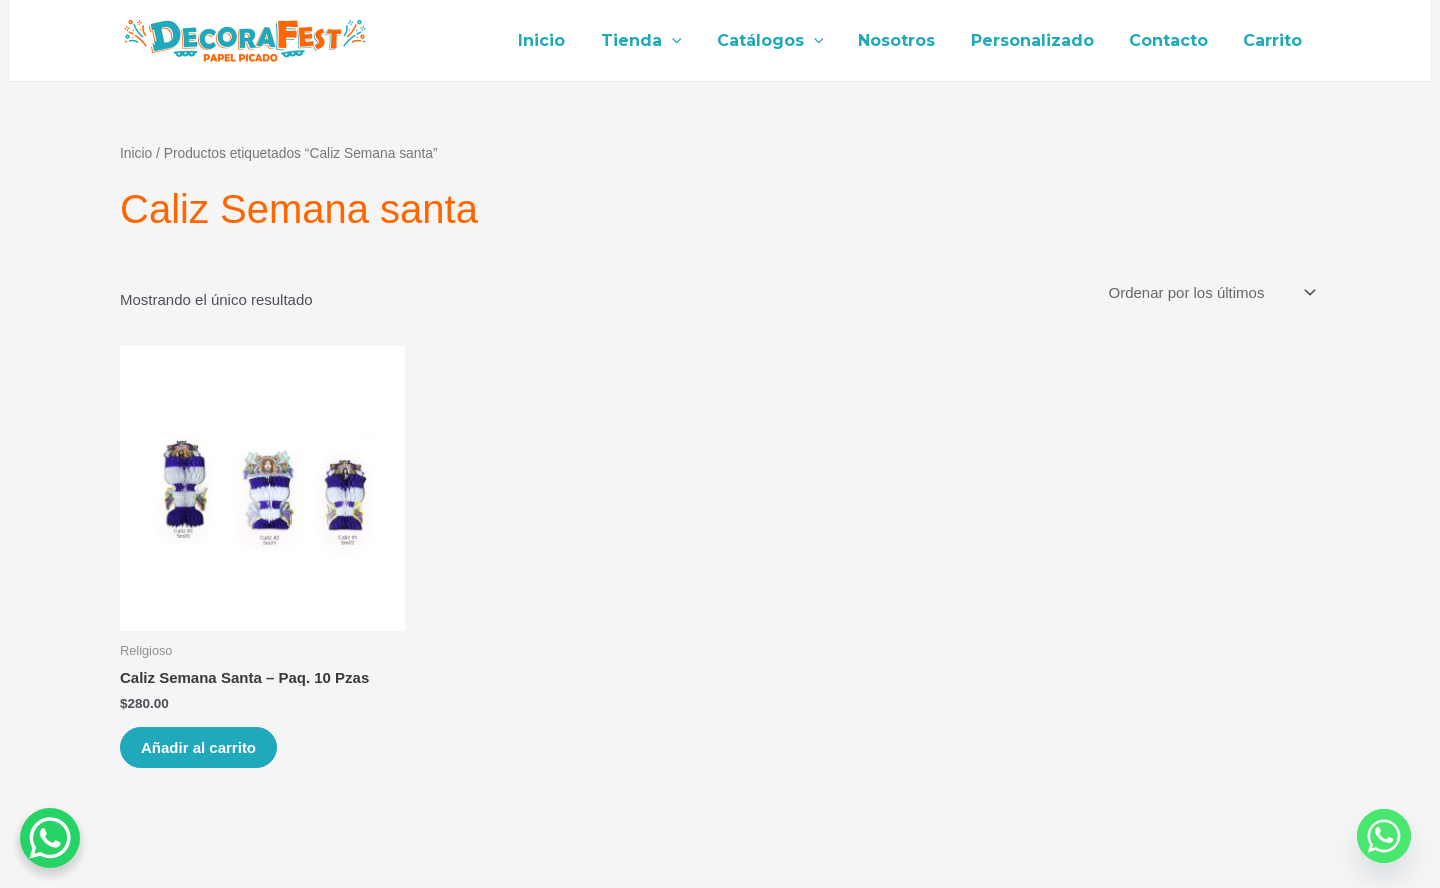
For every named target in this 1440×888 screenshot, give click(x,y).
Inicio (563, 40)
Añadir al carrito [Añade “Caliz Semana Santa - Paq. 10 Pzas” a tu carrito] (198, 747)
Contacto (1173, 40)
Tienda (659, 41)
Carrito (1274, 40)
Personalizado (1040, 40)
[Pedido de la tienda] (1210, 293)
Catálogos (784, 41)
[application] (690, 41)
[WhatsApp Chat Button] (50, 838)
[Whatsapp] (1384, 836)
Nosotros (908, 40)
